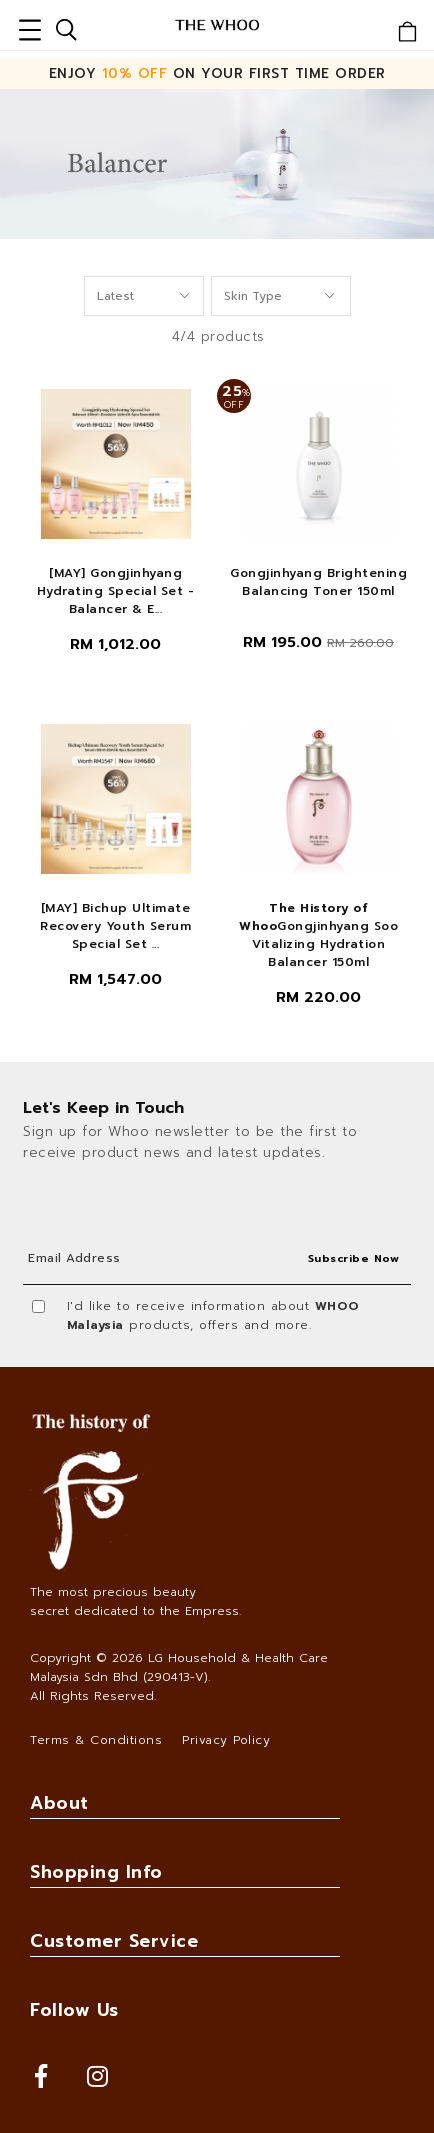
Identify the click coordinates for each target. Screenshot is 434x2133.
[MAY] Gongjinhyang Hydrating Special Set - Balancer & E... (116, 591)
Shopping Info (96, 1872)
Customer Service (114, 1941)
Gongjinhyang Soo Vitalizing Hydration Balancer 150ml (318, 935)
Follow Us (74, 2010)
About (59, 1803)
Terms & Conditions (96, 1740)
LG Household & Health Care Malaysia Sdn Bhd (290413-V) (179, 1667)
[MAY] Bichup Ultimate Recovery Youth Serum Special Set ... (115, 926)
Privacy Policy (226, 1740)
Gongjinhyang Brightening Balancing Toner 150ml (318, 582)
